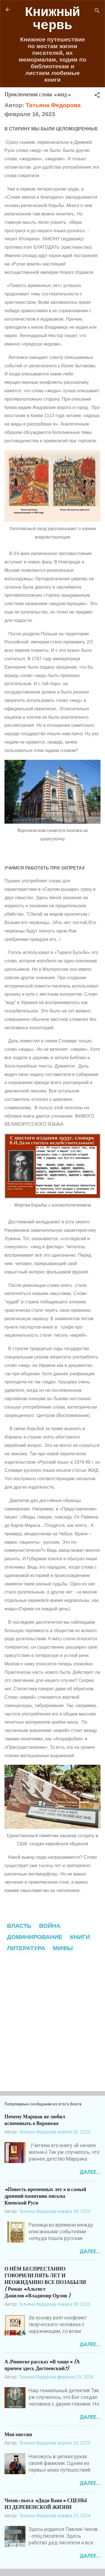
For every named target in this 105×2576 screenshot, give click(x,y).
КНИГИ (80, 1937)
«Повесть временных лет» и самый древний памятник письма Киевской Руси (45, 2196)
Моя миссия (18, 2434)
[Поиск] (97, 11)
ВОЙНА (49, 1925)
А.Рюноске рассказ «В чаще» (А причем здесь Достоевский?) (42, 2365)
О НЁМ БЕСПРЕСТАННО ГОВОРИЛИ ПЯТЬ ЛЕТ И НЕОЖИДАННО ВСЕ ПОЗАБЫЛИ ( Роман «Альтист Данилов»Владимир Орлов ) (45, 2282)
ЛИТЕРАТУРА (26, 1948)
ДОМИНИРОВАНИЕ (34, 1937)
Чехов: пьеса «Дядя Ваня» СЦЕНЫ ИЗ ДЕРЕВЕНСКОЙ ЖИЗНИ (45, 2504)
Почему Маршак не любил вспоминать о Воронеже (34, 2120)
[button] (97, 96)
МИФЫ (63, 1948)
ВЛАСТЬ (19, 1925)
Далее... (90, 2172)
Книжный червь (52, 19)
